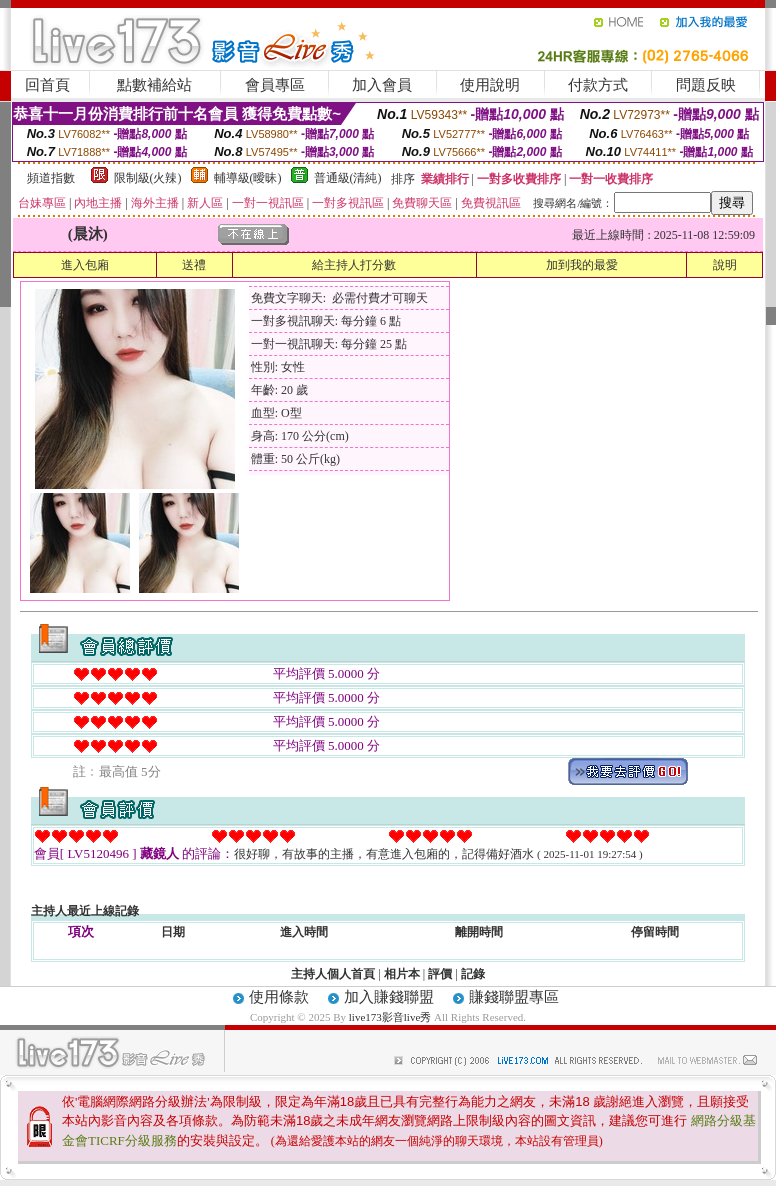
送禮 (194, 265)
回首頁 (47, 85)
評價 (440, 974)
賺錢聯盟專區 (514, 997)
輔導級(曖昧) (248, 178)
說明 (725, 265)
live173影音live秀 (390, 1017)
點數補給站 (154, 85)
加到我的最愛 (582, 265)
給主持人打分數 (354, 265)
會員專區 (275, 85)
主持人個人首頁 (333, 974)
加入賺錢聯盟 (389, 997)
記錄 (473, 974)
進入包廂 (85, 265)
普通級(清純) (348, 178)
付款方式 (598, 85)
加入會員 (382, 85)
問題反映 (706, 85)
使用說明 (490, 85)
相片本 (402, 974)
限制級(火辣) (148, 178)
